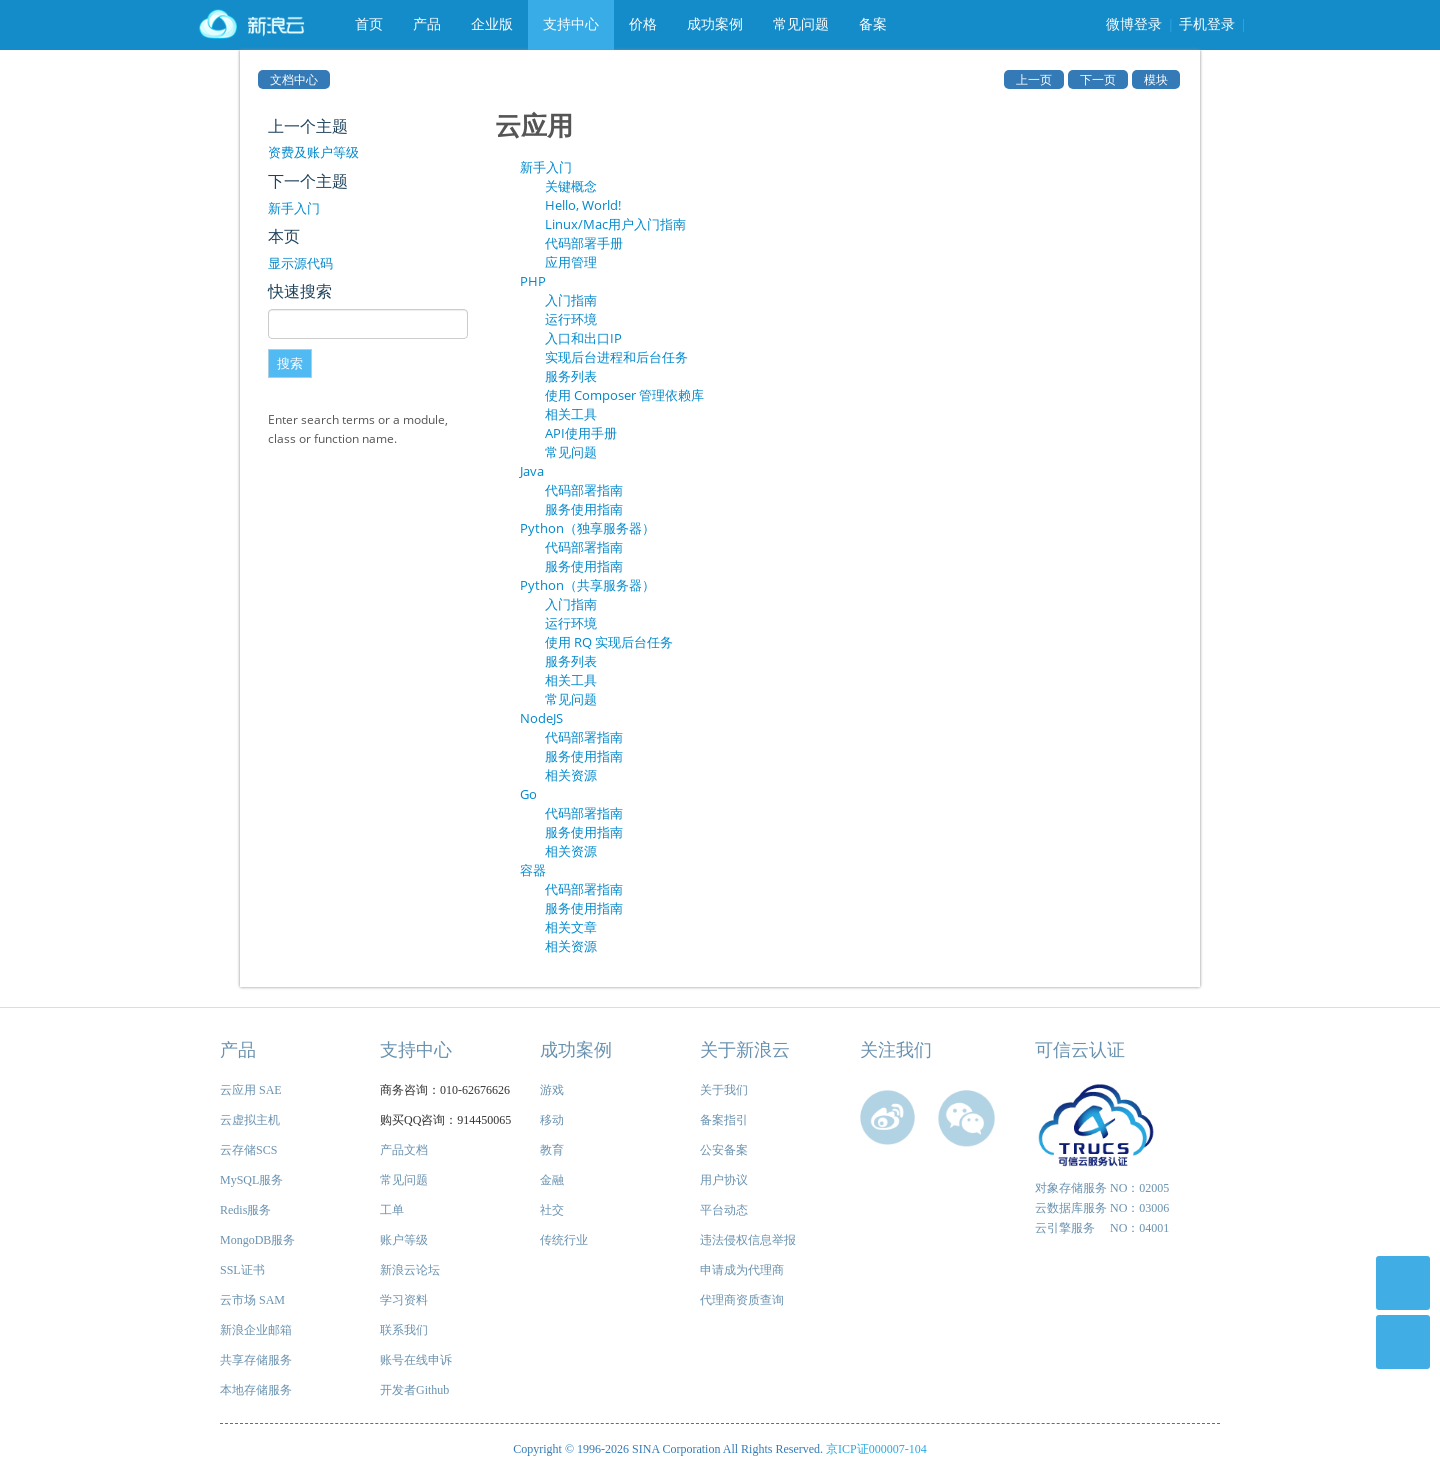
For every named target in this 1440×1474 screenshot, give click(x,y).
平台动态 (724, 1210)
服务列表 (571, 376)
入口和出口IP (583, 338)
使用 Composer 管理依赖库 (624, 395)
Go (528, 794)
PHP (533, 281)
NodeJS (541, 718)
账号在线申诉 (416, 1360)
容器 (533, 870)
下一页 (1098, 79)
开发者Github (414, 1390)
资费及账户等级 (313, 152)
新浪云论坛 (410, 1270)
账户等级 (404, 1240)
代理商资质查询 (742, 1300)
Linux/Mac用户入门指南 (615, 224)
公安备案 (724, 1150)
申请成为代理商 (742, 1270)
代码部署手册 (584, 243)
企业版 (492, 24)
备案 (873, 24)
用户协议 (724, 1180)
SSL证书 (242, 1270)
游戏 (552, 1090)
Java (532, 471)
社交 (552, 1210)
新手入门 (294, 208)
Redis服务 (245, 1210)
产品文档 (404, 1150)
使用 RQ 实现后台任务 (609, 642)
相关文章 (571, 927)
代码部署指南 (584, 490)
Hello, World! (583, 205)
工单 (392, 1210)
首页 (369, 24)
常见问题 (801, 24)
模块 (1156, 79)
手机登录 (1207, 24)
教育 (552, 1150)
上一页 (1034, 79)
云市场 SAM (252, 1300)
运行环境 (571, 319)
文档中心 (294, 79)
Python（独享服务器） (587, 528)
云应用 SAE (251, 1090)
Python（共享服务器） (587, 585)
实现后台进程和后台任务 (616, 357)
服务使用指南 (584, 509)
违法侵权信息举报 (748, 1240)
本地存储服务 (256, 1390)
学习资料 (404, 1300)
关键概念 (571, 186)
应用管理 (571, 262)
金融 (552, 1180)
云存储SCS (248, 1150)
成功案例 (715, 24)
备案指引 (724, 1120)
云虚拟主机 (250, 1120)
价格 (643, 24)
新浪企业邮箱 (256, 1330)
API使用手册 (581, 433)
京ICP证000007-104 (876, 1449)
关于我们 (724, 1090)
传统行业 (564, 1240)
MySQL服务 (251, 1180)
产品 (427, 24)
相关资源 (571, 775)
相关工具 (571, 414)
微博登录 (1134, 24)
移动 (552, 1120)
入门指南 (571, 300)
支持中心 (571, 24)
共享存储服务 (256, 1360)
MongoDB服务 (257, 1240)
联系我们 (404, 1330)
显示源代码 (300, 263)
